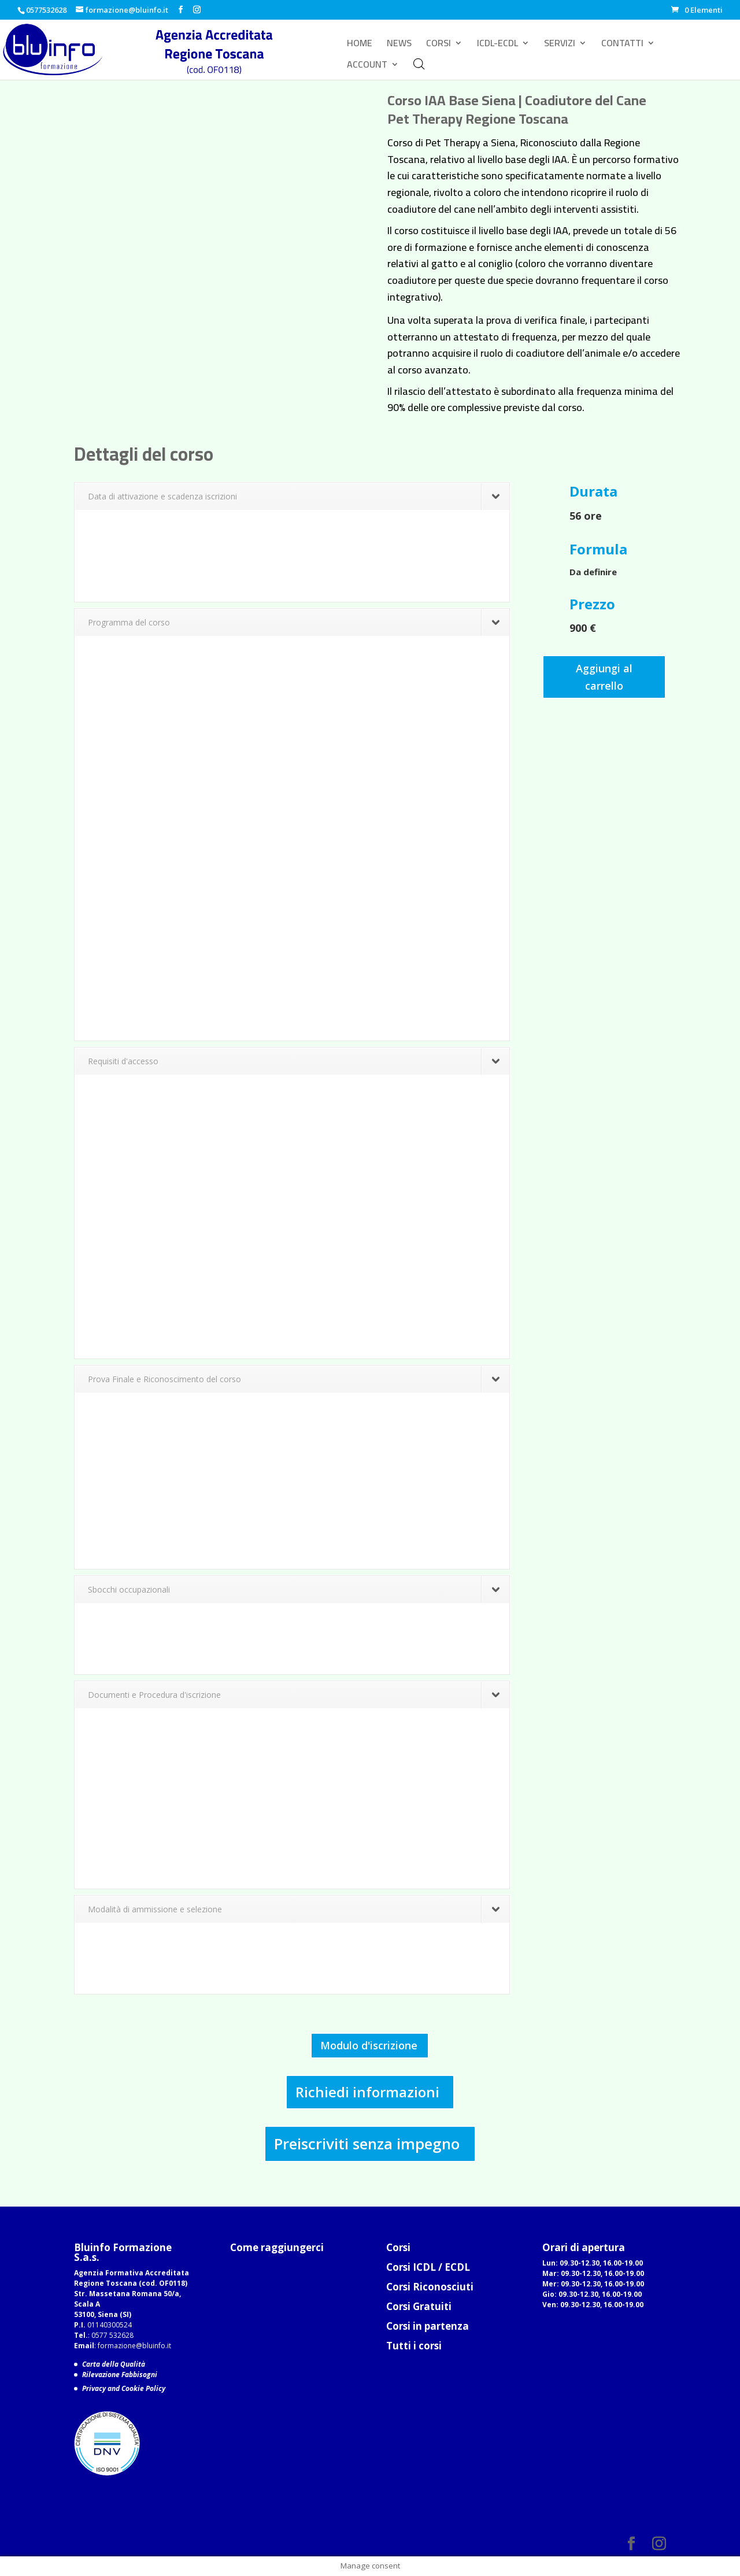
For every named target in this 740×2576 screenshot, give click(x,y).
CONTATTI (622, 45)
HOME (359, 45)
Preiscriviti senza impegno (367, 2143)
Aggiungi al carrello (604, 677)
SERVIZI (559, 45)
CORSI (438, 45)
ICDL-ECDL (497, 45)
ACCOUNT (367, 66)
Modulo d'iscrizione (368, 2045)
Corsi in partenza (427, 2326)
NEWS (399, 45)
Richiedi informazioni (367, 2091)
